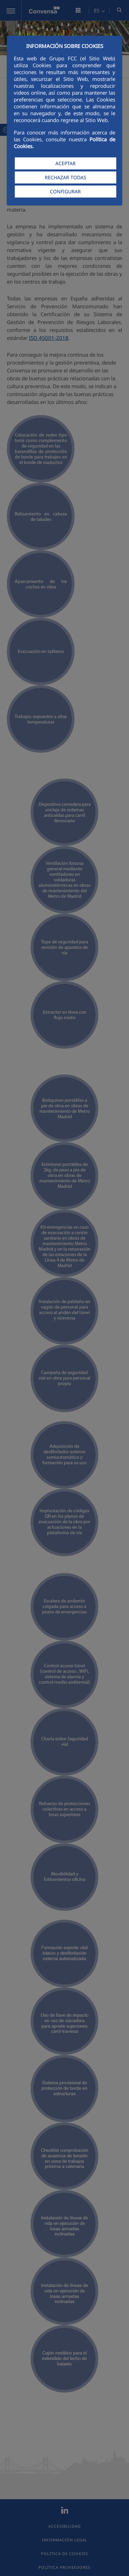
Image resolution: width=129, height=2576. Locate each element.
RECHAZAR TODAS (65, 177)
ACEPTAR (65, 163)
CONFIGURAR (65, 191)
